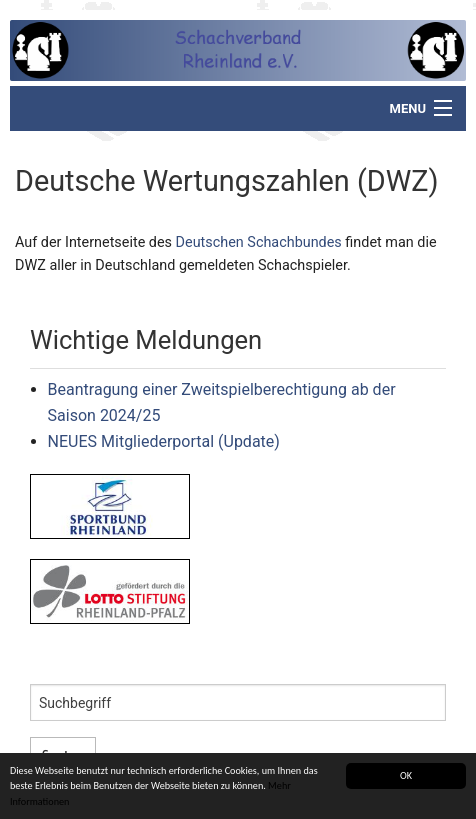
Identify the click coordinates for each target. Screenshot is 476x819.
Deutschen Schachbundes (259, 242)
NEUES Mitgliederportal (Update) (164, 441)
